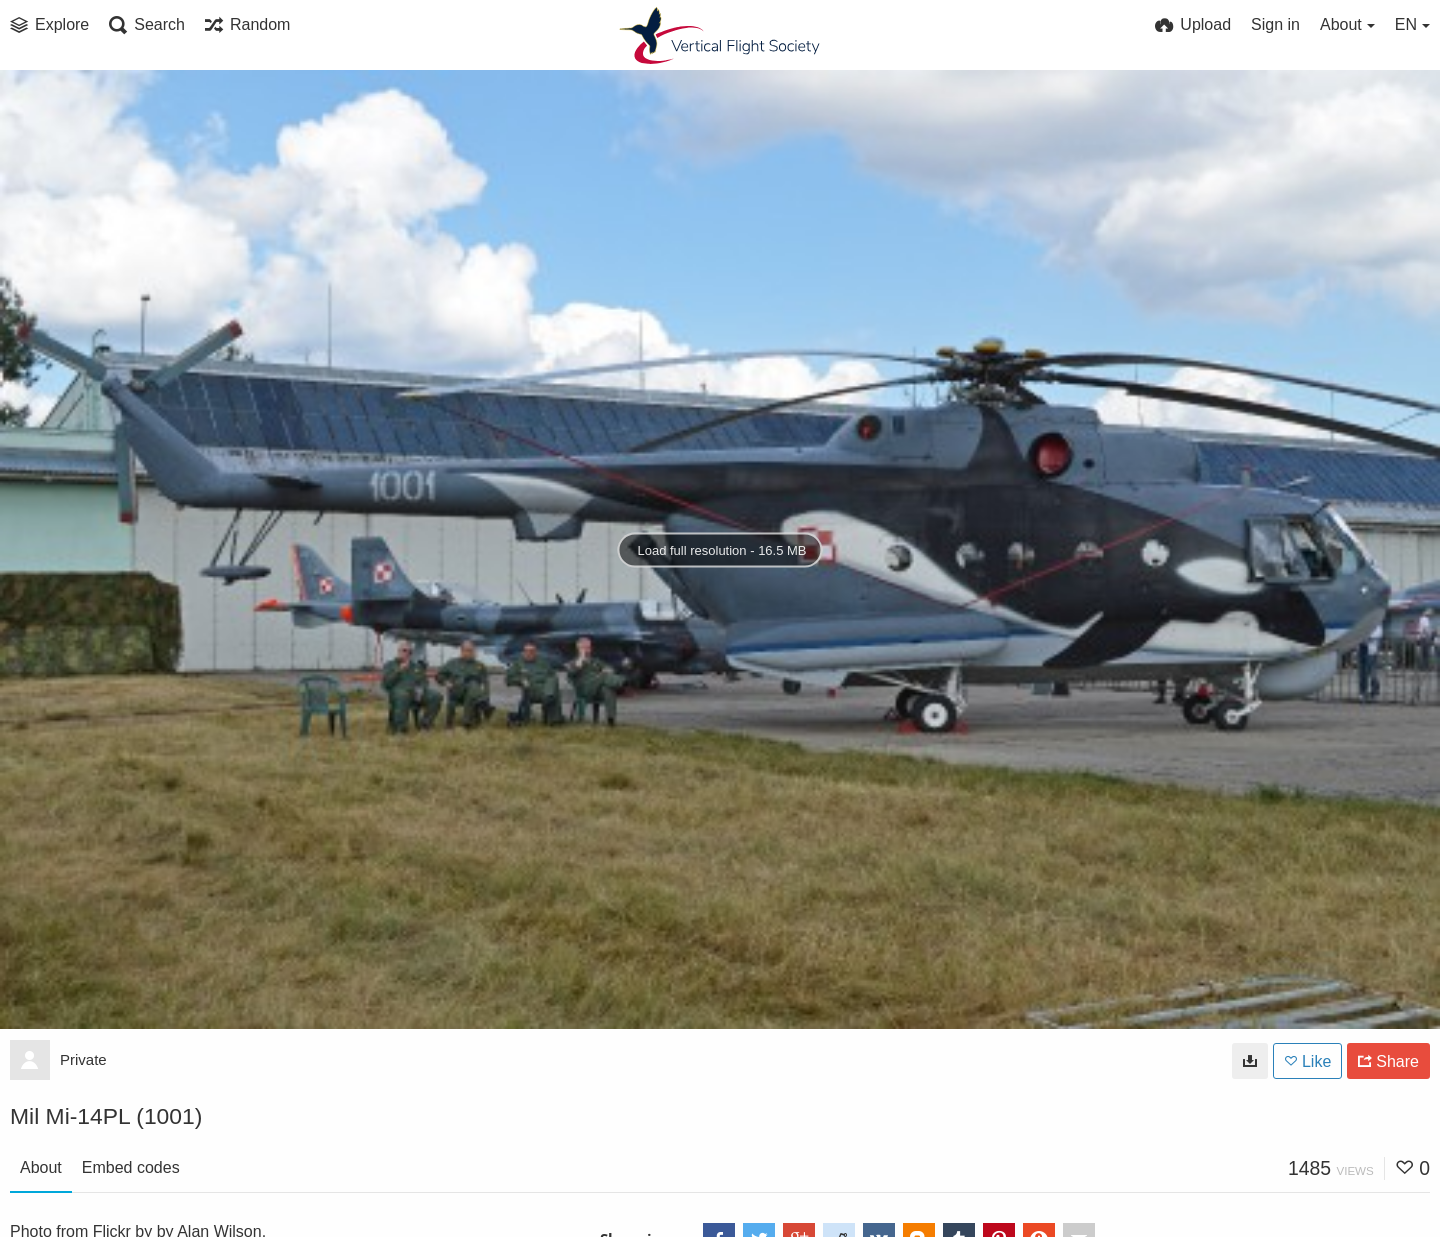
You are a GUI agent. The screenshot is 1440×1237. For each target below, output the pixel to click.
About (41, 1167)
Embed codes (131, 1167)
